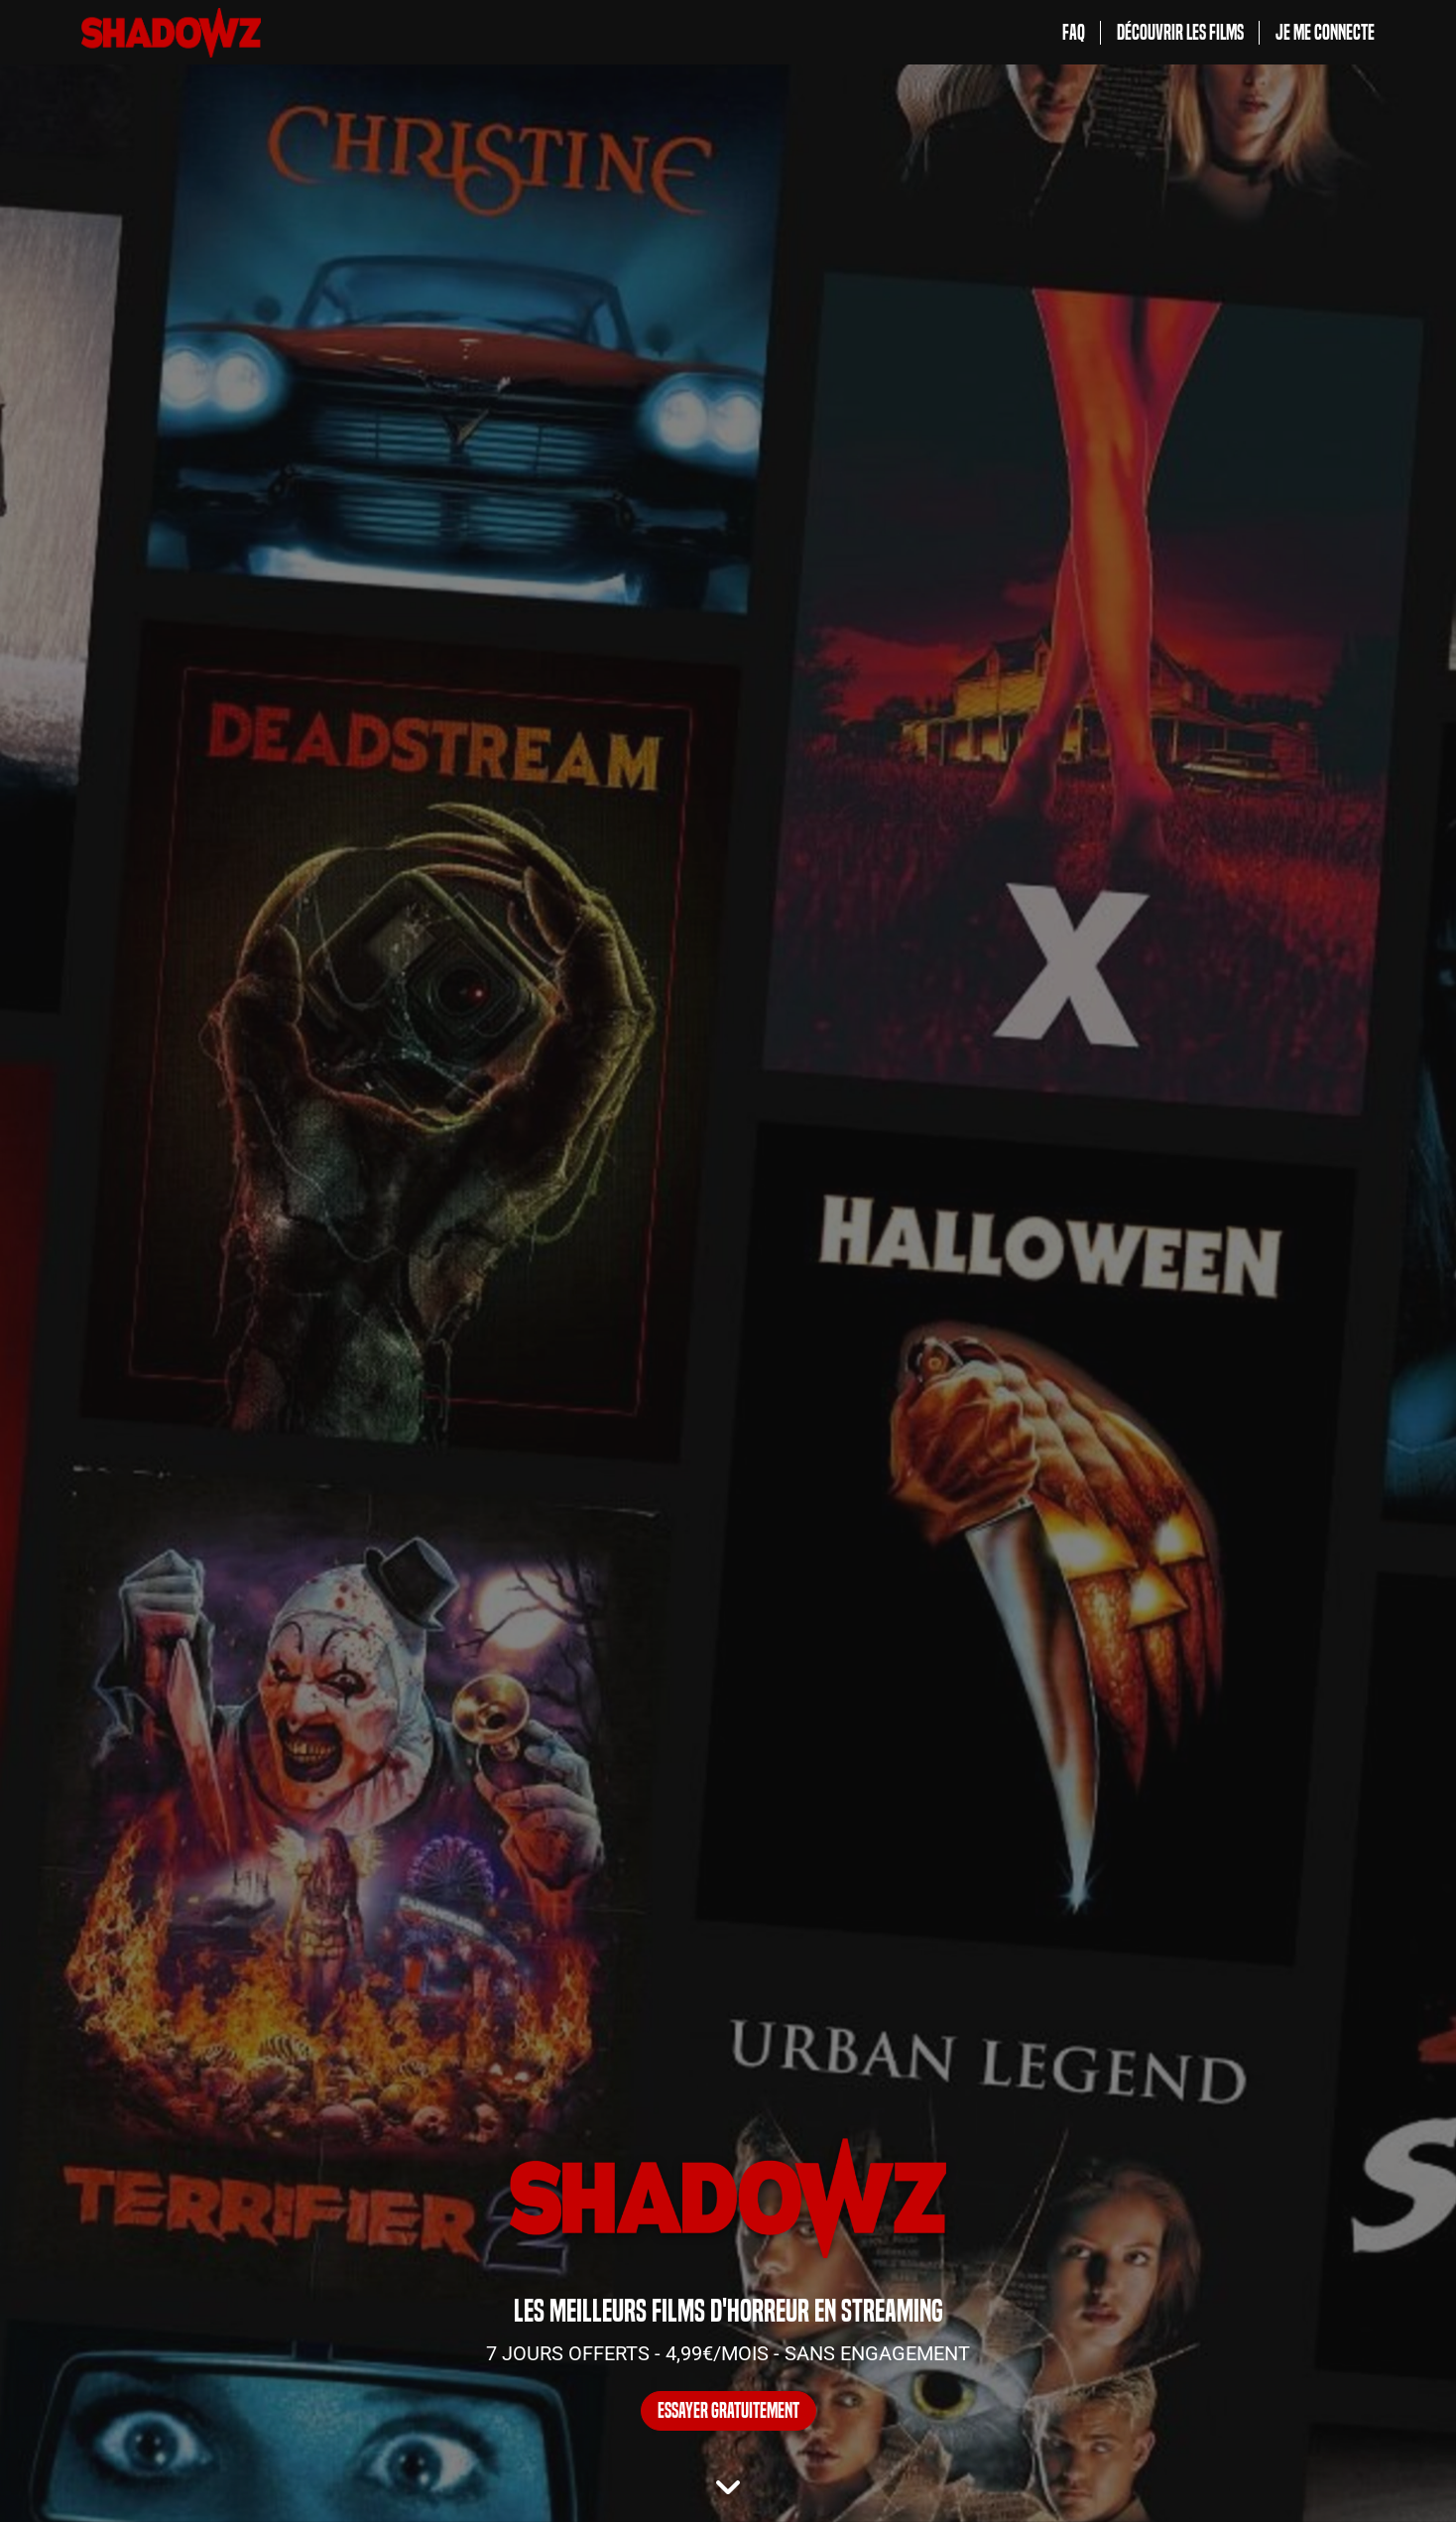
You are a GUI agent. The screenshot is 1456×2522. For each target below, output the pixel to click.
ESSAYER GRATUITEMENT (728, 2411)
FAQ (1073, 33)
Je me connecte (1325, 33)
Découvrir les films (1180, 33)
